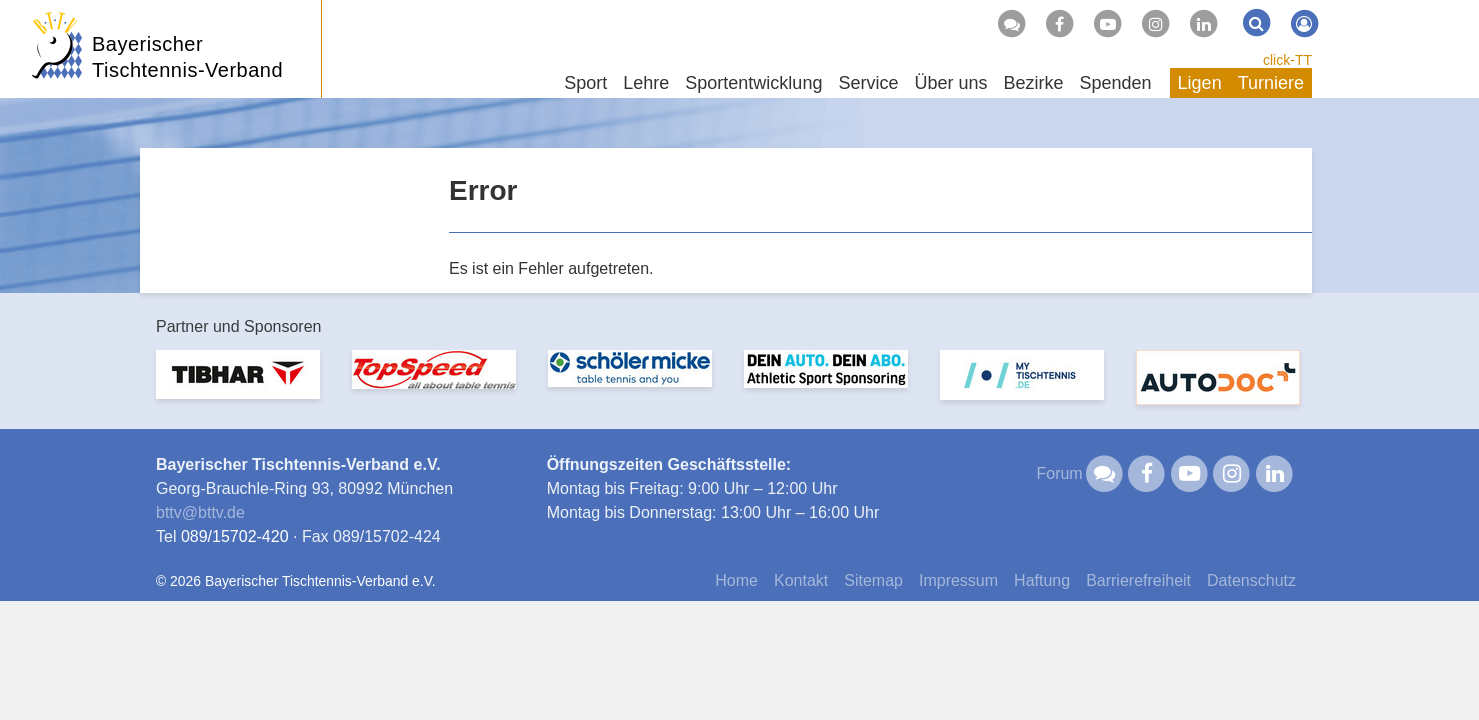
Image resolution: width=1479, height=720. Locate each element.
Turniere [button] (1271, 83)
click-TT (1287, 60)
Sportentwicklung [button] (753, 83)
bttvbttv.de (200, 512)
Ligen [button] (1200, 83)
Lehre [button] (646, 83)
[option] (238, 386)
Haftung (1042, 580)
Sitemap (873, 580)
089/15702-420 (235, 536)
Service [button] (868, 83)
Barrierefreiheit (1138, 580)
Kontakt (801, 580)
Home (736, 580)
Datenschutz (1251, 580)
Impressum (958, 580)
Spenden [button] (1116, 83)
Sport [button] (585, 83)
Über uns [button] (950, 83)
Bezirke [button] (1033, 83)
